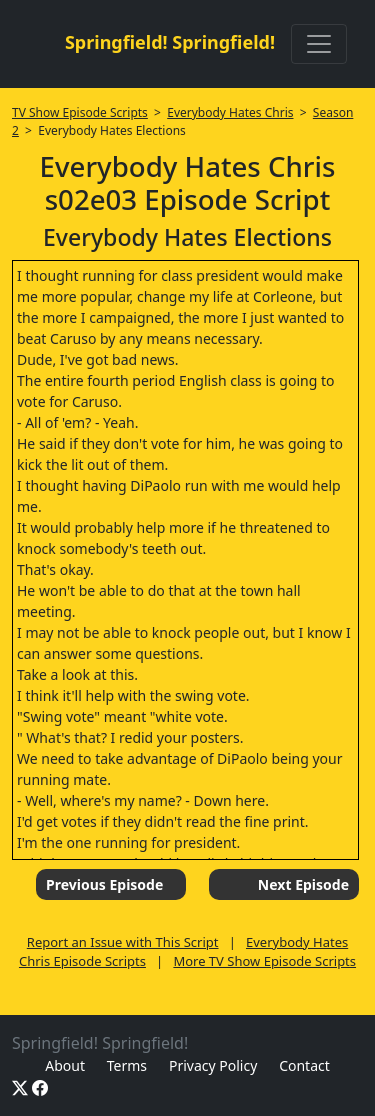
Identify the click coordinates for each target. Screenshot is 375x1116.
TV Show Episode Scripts (80, 112)
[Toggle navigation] (319, 44)
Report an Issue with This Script (123, 942)
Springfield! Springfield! (170, 42)
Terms (127, 1065)
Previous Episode (104, 884)
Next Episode (303, 884)
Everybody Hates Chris (230, 112)
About (65, 1065)
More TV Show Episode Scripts (264, 961)
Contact (304, 1065)
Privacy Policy (213, 1065)
